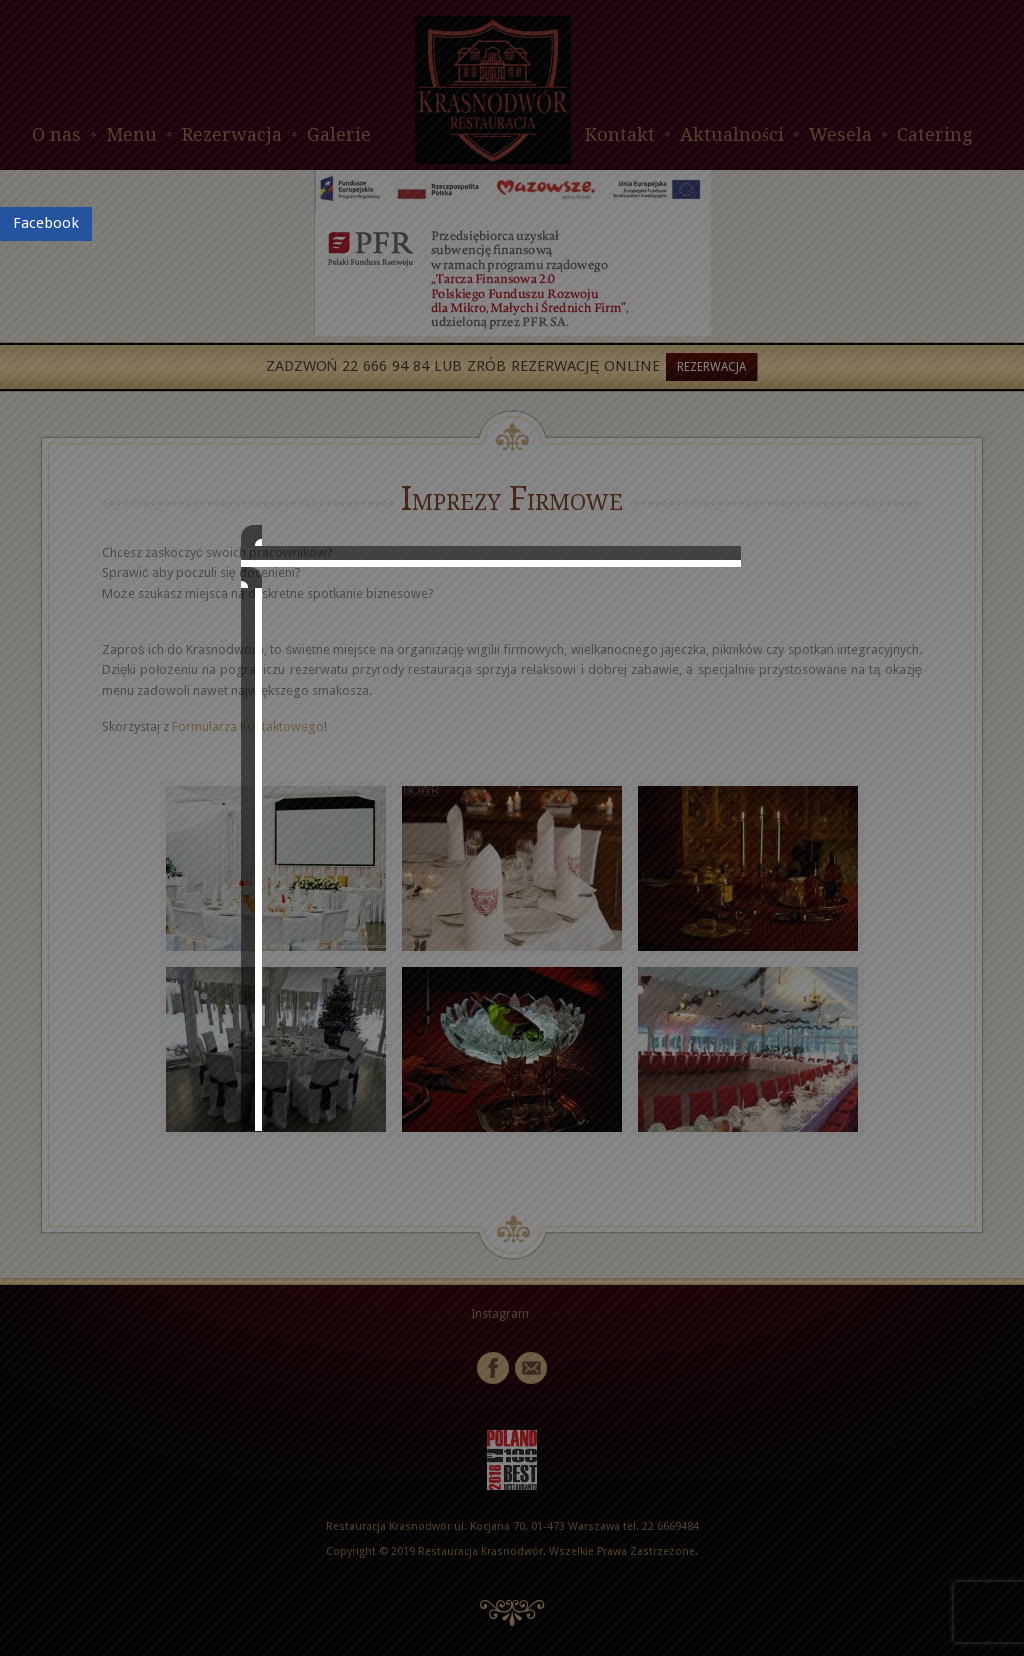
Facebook (46, 223)
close (763, 1057)
